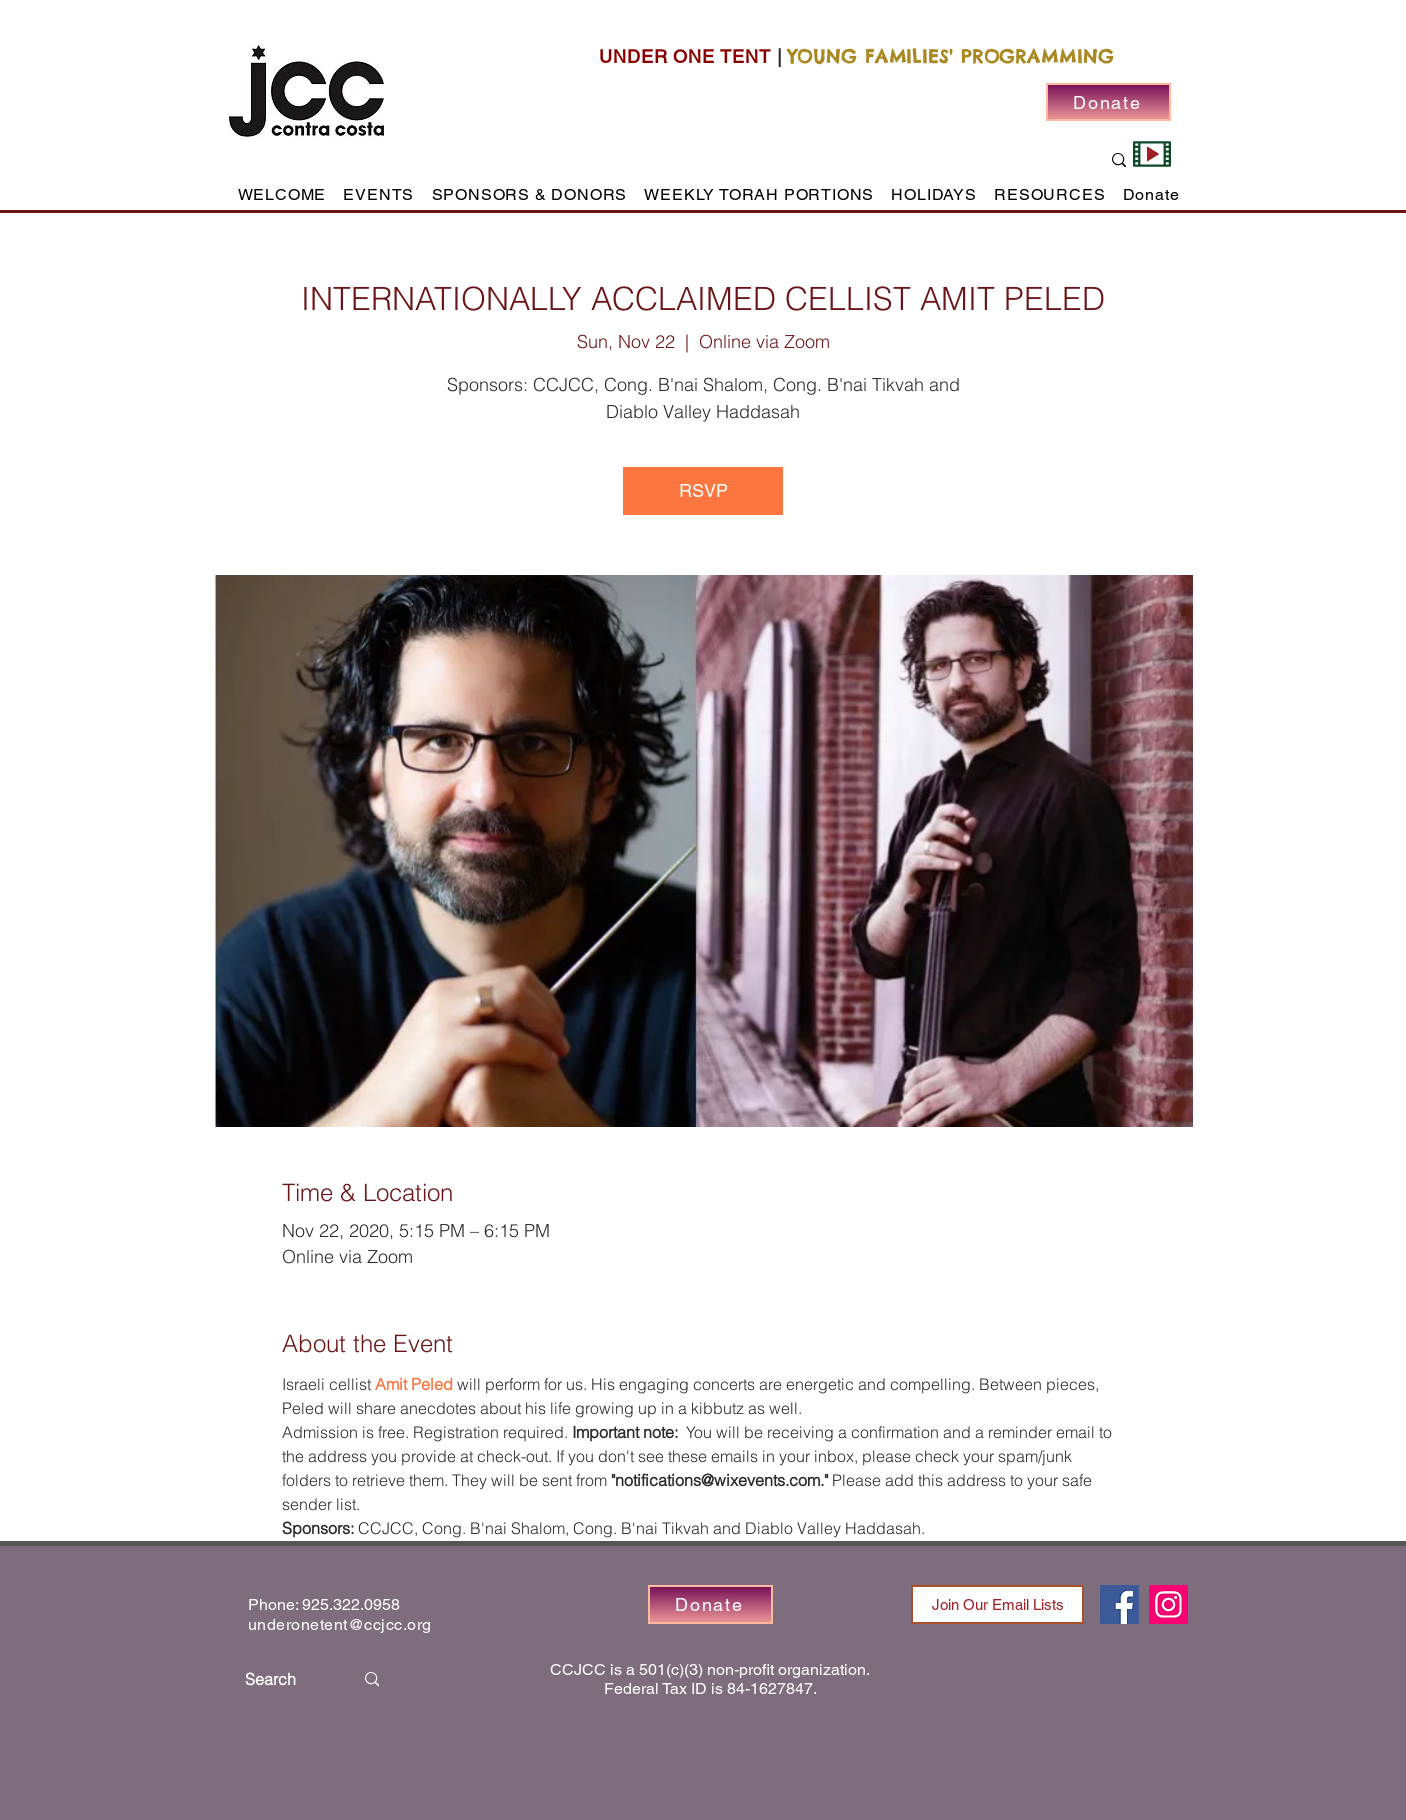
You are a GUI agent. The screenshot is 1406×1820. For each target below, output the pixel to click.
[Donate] (1108, 102)
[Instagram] (1168, 1604)
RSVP (703, 490)
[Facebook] (1119, 1604)
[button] (379, 194)
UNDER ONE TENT (685, 56)
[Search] (284, 1680)
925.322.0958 (351, 1604)
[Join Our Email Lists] (997, 1604)
